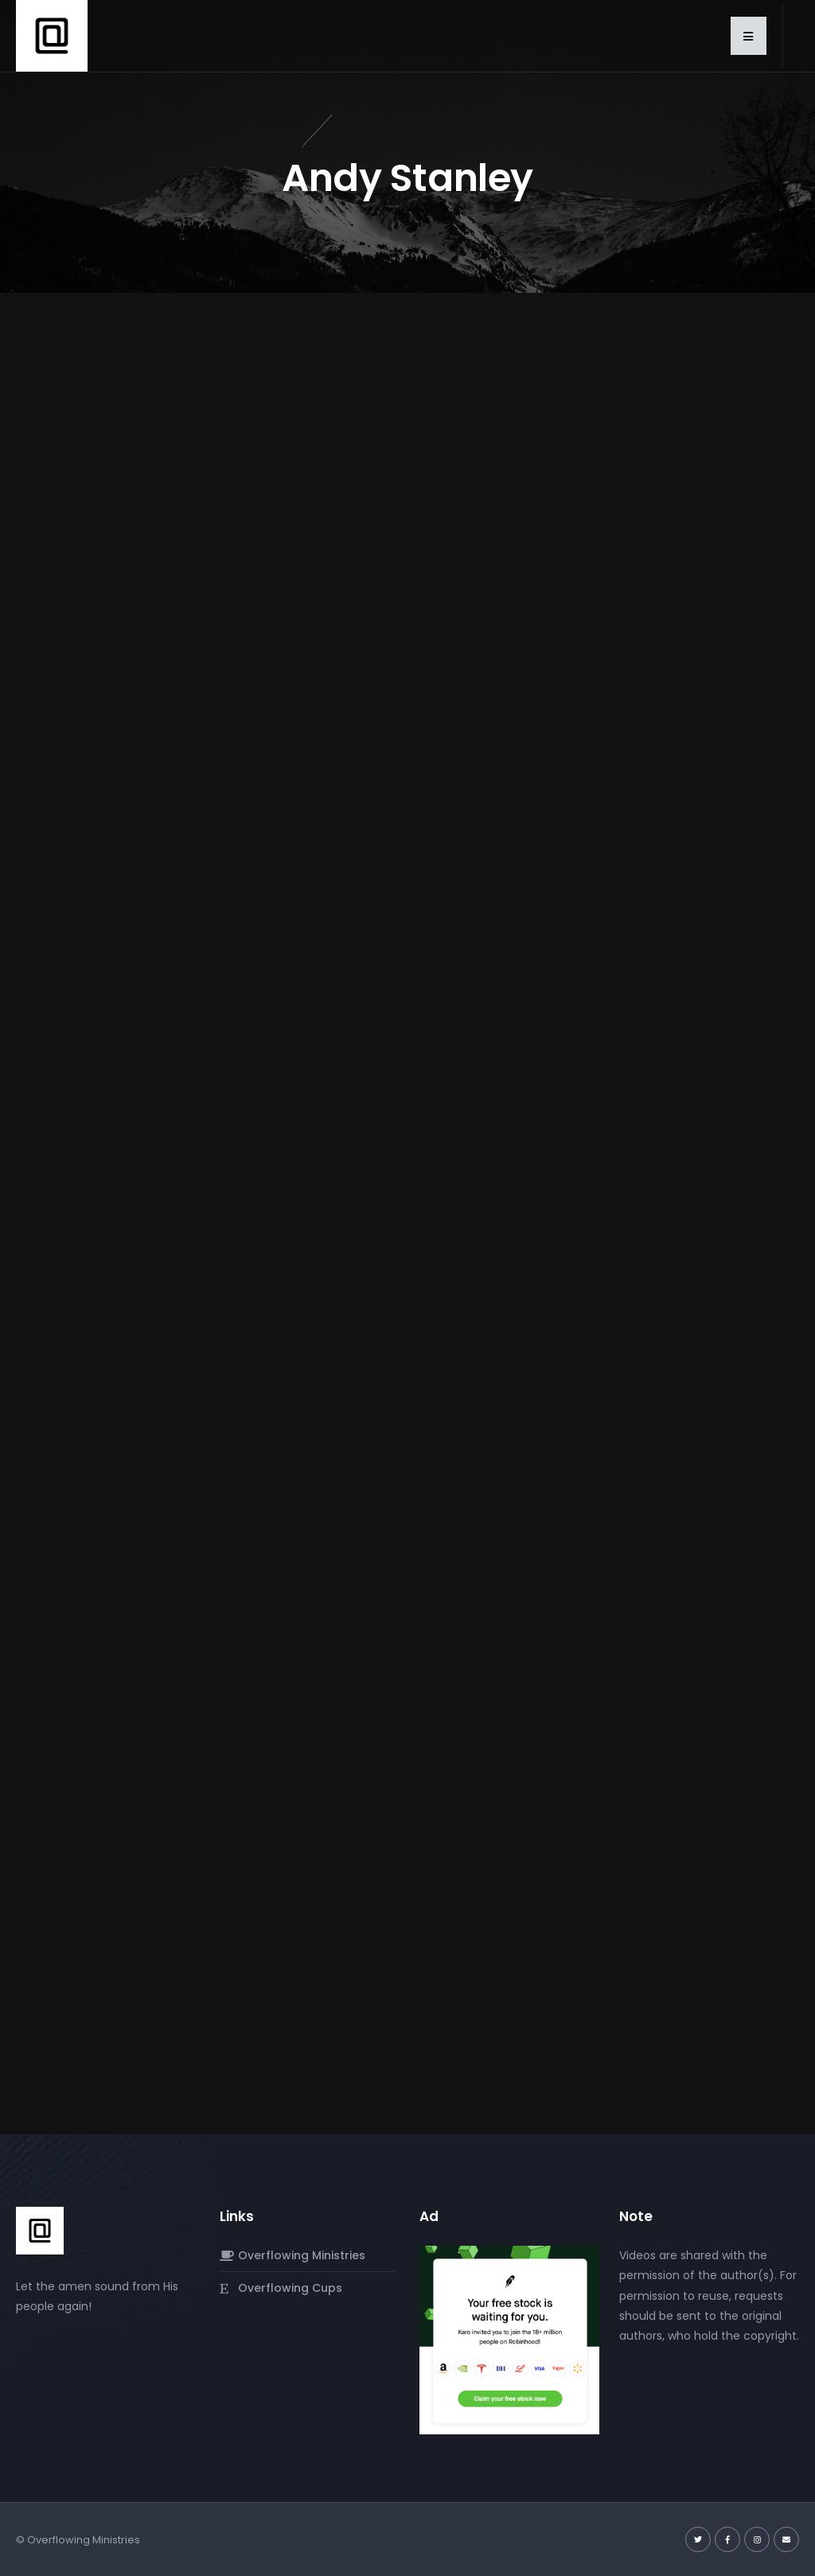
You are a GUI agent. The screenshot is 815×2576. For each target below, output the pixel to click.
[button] (748, 36)
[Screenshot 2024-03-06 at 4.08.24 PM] (509, 2340)
